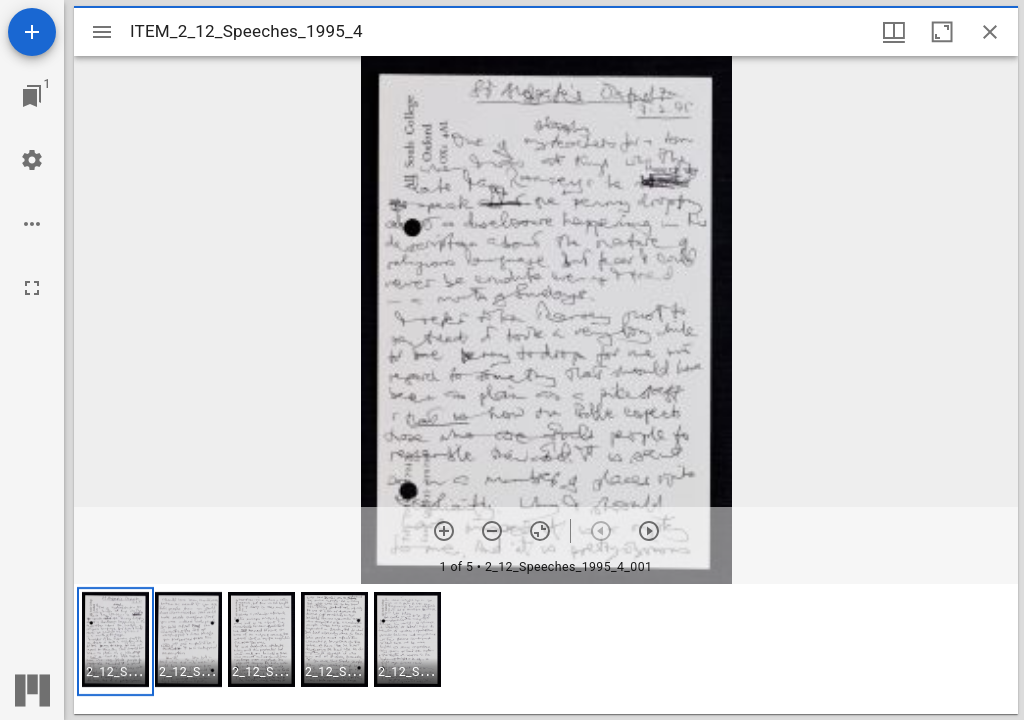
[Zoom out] (492, 531)
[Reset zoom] (540, 531)
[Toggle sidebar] (102, 32)
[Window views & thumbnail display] (894, 32)
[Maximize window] (942, 32)
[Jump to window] (32, 96)
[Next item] (649, 531)
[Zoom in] (444, 531)
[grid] (546, 649)
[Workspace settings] (32, 160)
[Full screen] (32, 288)
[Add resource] (32, 32)
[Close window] (990, 32)
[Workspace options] (32, 224)
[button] (115, 641)
